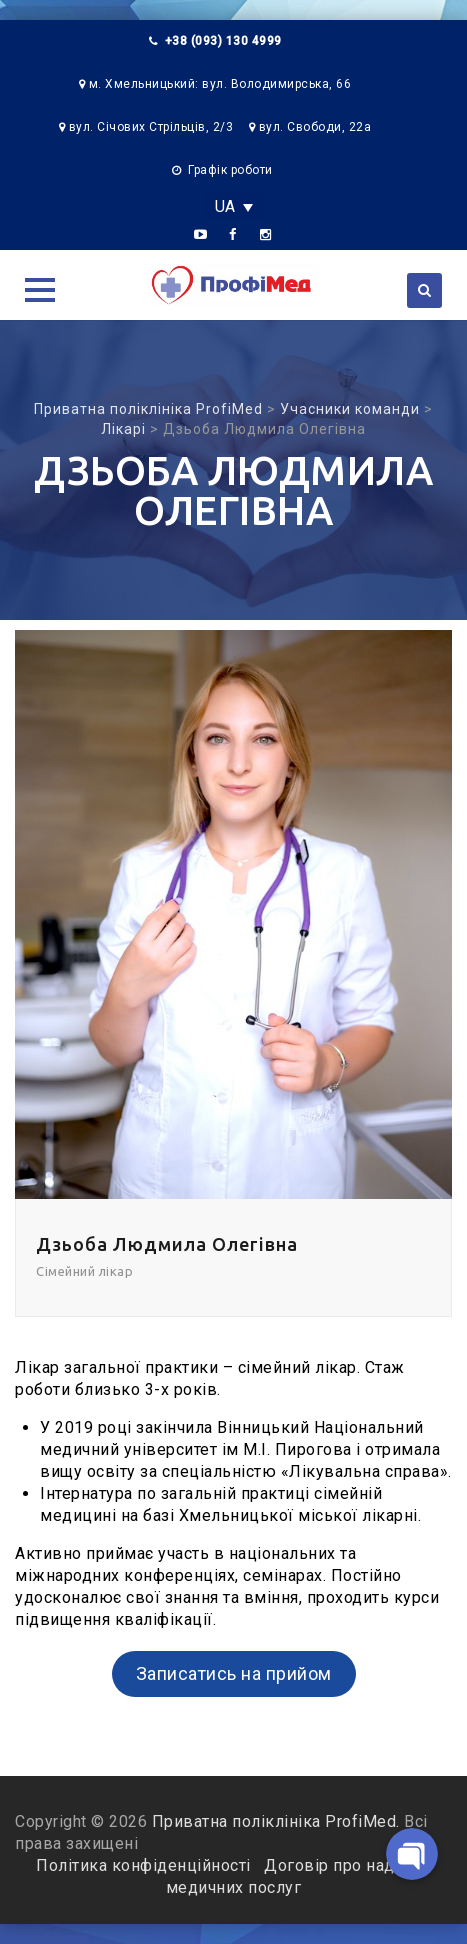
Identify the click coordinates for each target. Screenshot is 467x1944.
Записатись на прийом (234, 1673)
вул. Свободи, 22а (315, 127)
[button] (40, 290)
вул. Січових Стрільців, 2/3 (151, 127)
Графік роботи (230, 170)
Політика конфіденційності (145, 1865)
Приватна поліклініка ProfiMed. (276, 1821)
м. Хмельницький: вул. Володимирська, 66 (220, 84)
